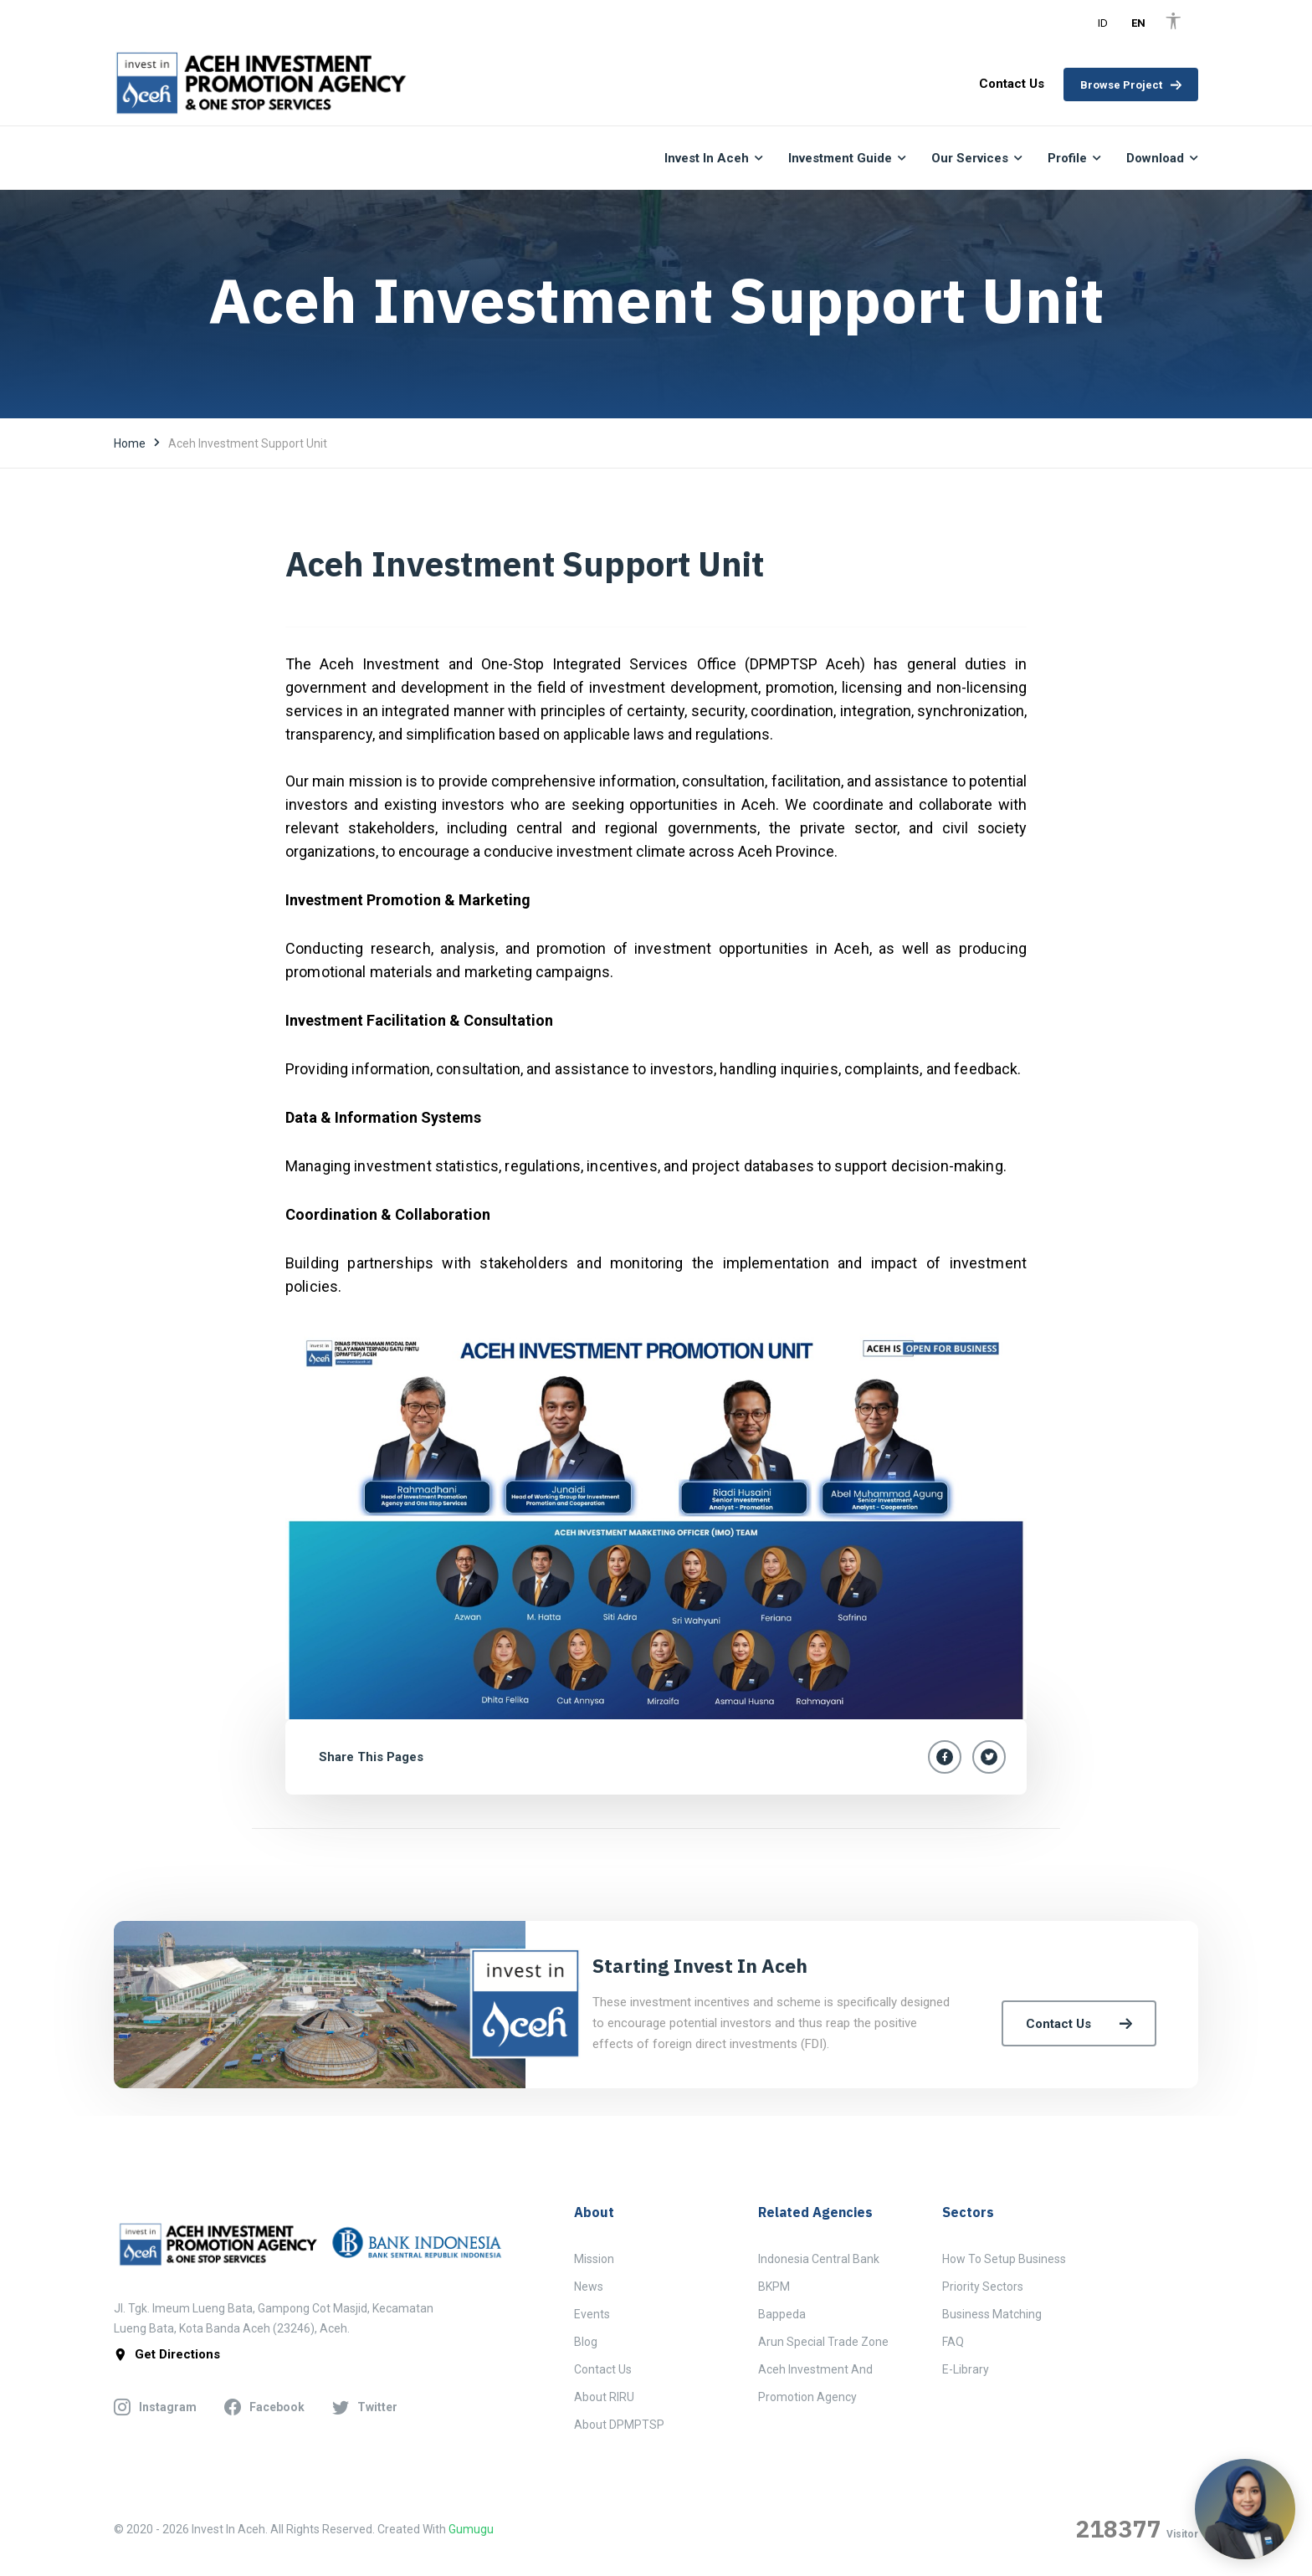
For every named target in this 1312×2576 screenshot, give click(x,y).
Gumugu (471, 2529)
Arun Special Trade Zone (823, 2341)
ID (1103, 23)
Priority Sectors (982, 2286)
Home (130, 443)
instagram (155, 2407)
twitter (364, 2407)
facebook (264, 2407)
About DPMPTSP (619, 2424)
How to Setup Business (1004, 2259)
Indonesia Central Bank (818, 2259)
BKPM (774, 2286)
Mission (594, 2259)
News (588, 2286)
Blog (585, 2341)
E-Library (965, 2369)
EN (1138, 23)
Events (592, 2314)
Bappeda (782, 2314)
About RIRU (604, 2397)
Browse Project (1130, 85)
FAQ (953, 2341)
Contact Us (1079, 2023)
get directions (167, 2354)
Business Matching (992, 2314)
